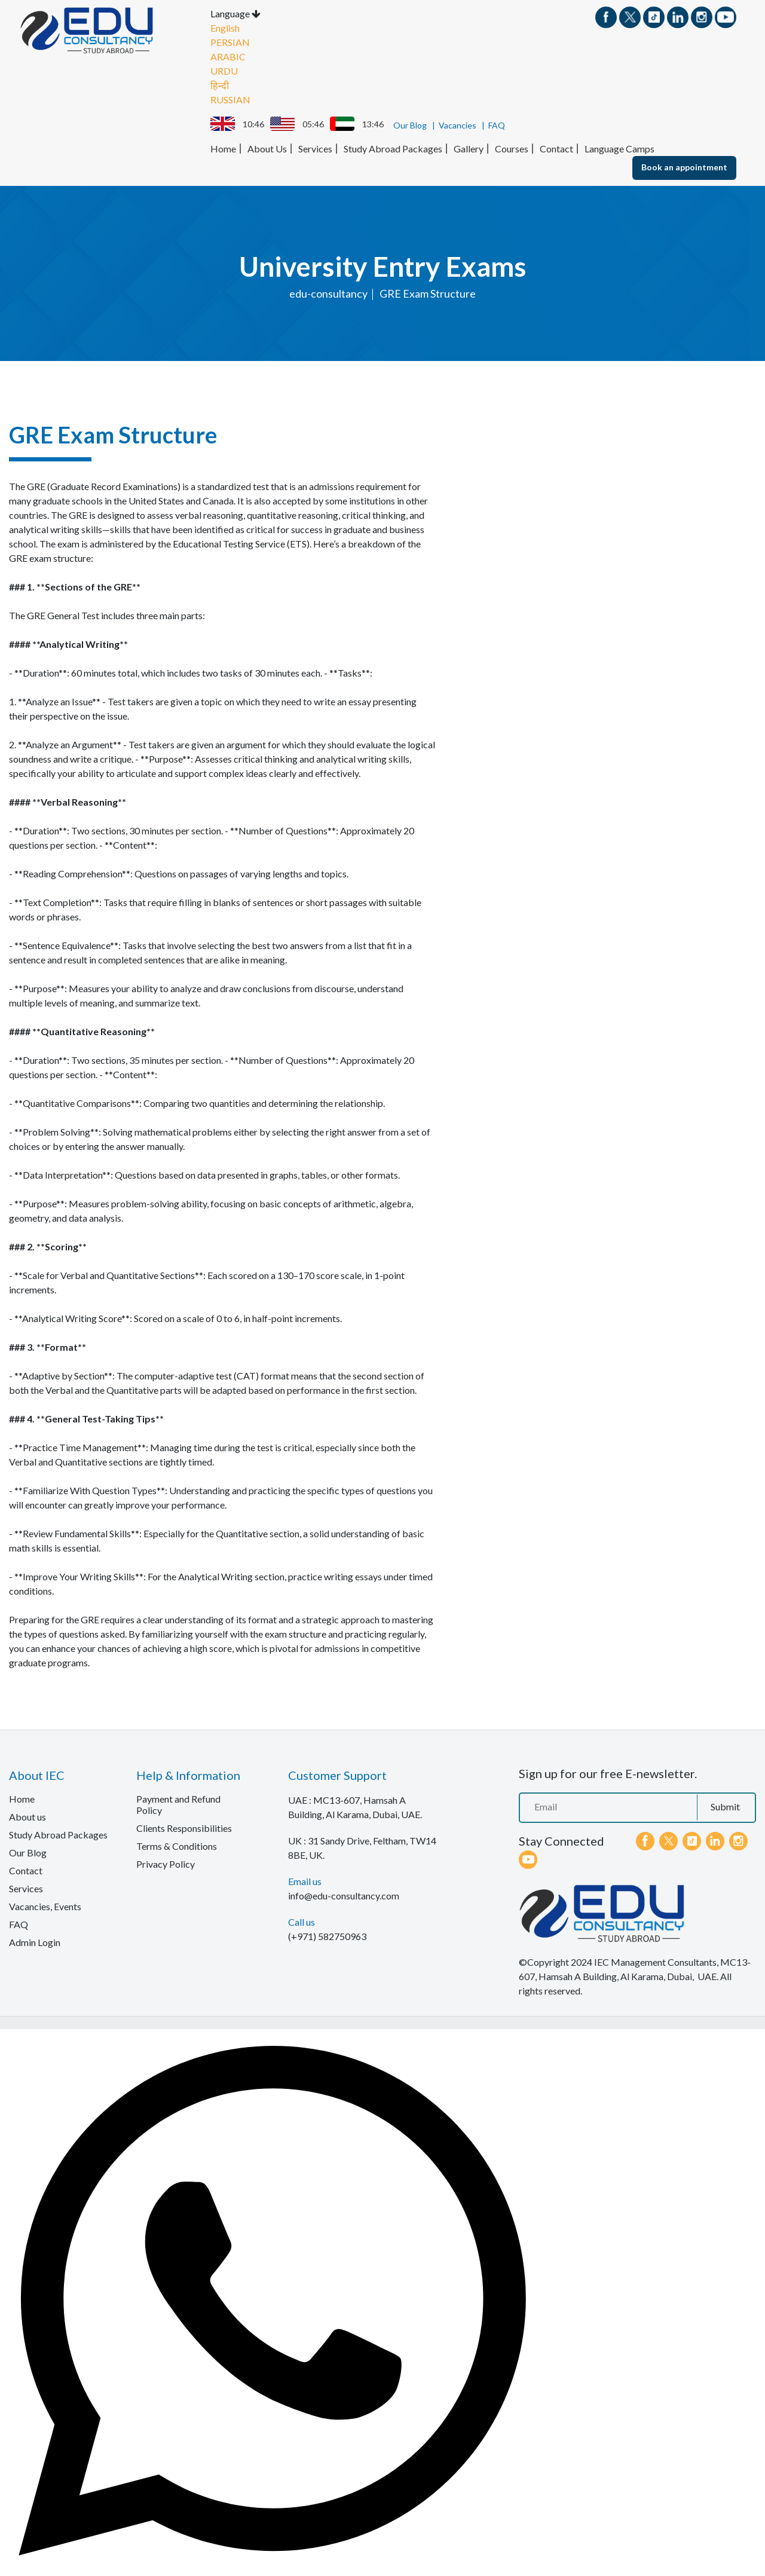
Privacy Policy (165, 1863)
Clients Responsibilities (184, 1827)
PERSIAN (230, 41)
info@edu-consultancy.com (343, 1895)
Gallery (469, 148)
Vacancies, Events (45, 1905)
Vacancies (457, 125)
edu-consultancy (328, 292)
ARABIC (228, 56)
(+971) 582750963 (327, 1935)
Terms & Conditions (176, 1845)
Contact (556, 148)
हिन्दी (219, 84)
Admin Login (34, 1941)
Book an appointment (684, 166)
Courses (511, 148)
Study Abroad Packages (393, 148)
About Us (267, 148)
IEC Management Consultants (655, 1961)
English (225, 27)
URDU (224, 70)
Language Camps (619, 148)
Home (223, 148)
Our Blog (410, 125)
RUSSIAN (230, 99)
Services (315, 148)
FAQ (496, 125)
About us (27, 1816)
